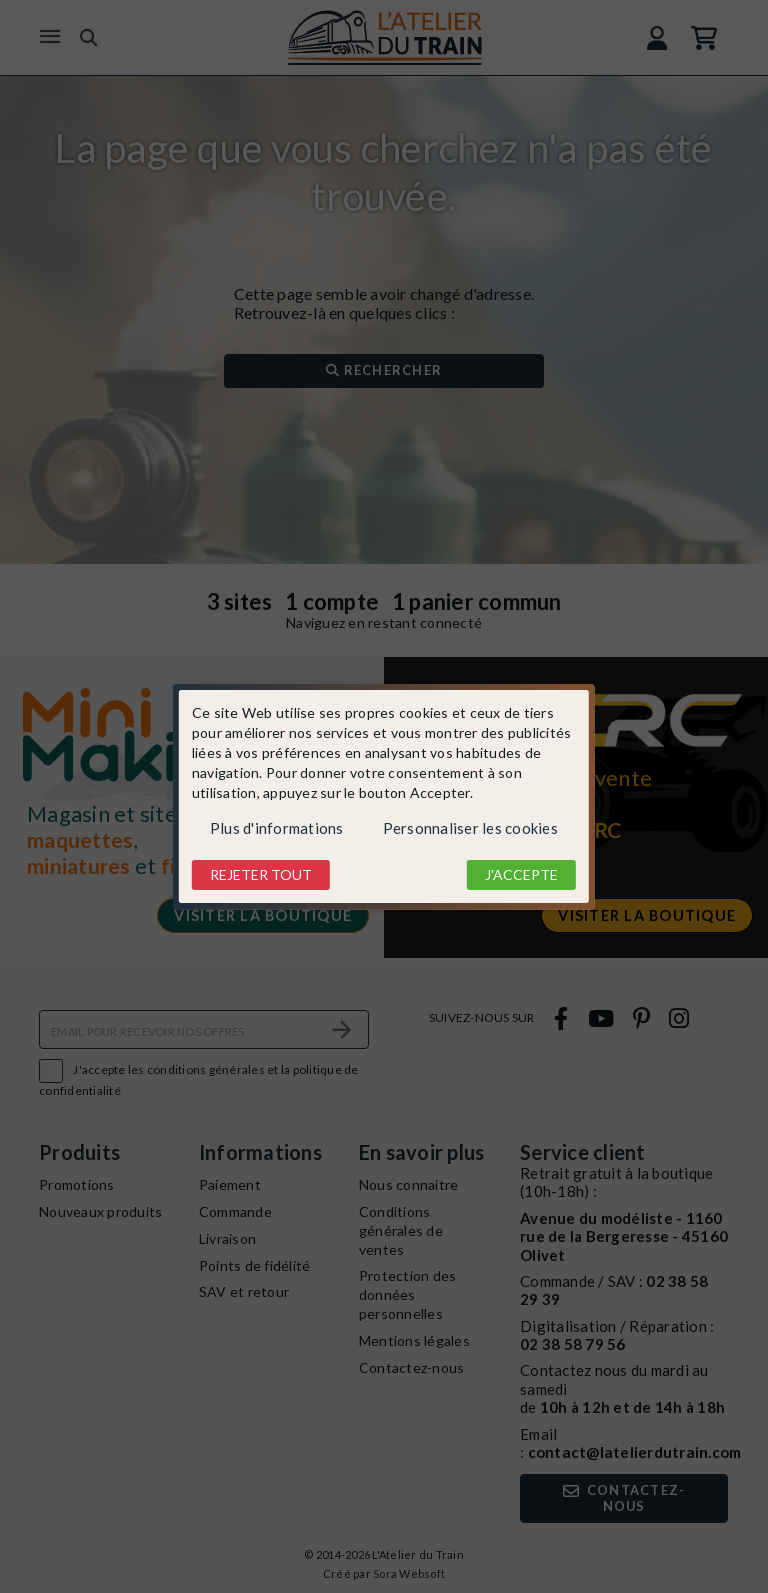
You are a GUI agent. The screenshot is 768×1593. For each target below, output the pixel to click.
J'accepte (521, 874)
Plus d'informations (277, 828)
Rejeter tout (261, 874)
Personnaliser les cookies (470, 828)
